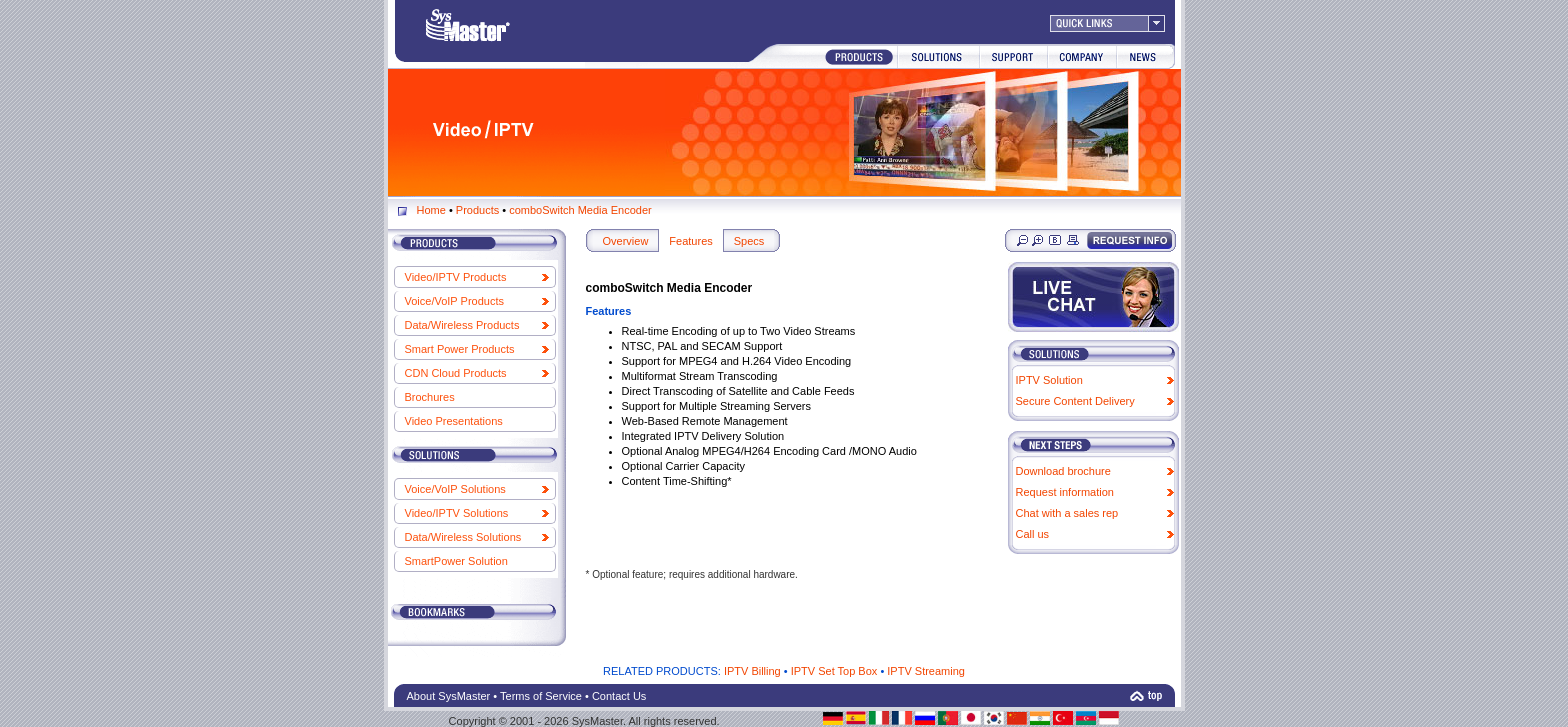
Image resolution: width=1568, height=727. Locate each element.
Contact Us (619, 696)
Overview (626, 241)
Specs (749, 241)
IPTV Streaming (926, 671)
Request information (1065, 492)
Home (431, 210)
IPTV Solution (1049, 380)
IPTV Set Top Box (834, 671)
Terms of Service (541, 696)
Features (690, 241)
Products (477, 210)
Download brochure (1063, 471)
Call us (1033, 534)
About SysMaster (449, 696)
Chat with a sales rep (1067, 513)
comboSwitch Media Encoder (580, 210)
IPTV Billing (752, 671)
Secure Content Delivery (1075, 401)
